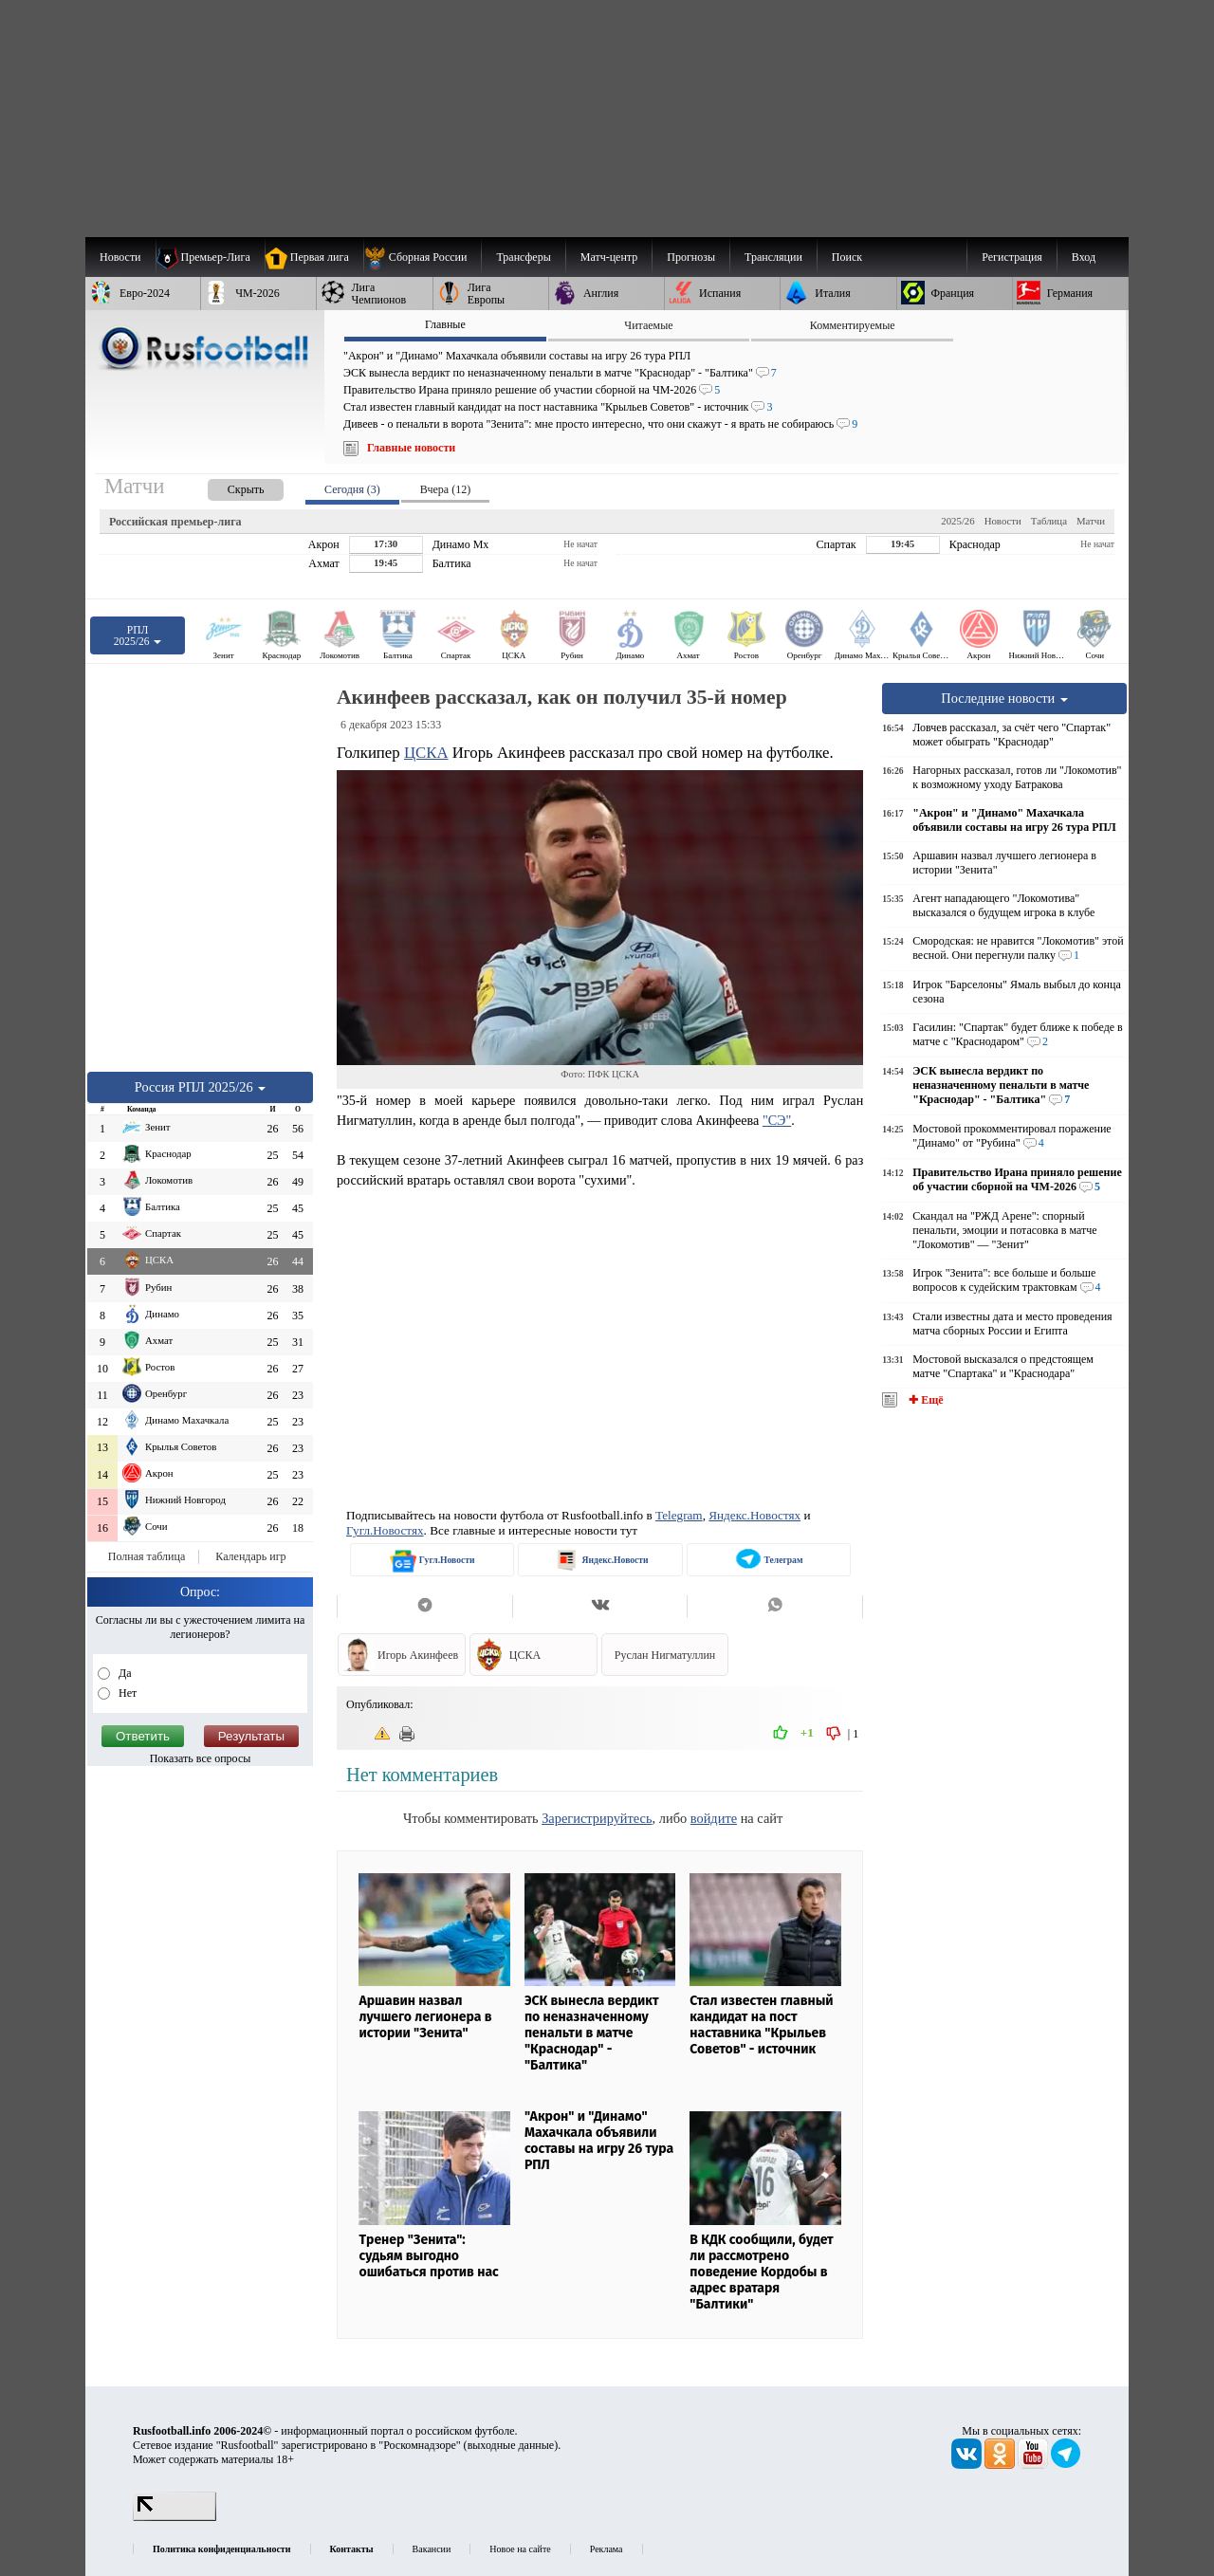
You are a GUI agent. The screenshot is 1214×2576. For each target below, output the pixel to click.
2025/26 (957, 520)
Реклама (606, 2549)
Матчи (1090, 520)
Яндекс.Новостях (754, 1515)
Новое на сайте (519, 2549)
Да (124, 1673)
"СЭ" (777, 1120)
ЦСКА (426, 753)
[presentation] (227, 486)
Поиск (847, 257)
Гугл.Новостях (385, 1530)
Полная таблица (146, 1556)
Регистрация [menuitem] (1012, 257)
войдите (713, 1818)
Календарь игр (250, 1556)
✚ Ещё (924, 1400)
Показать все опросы (200, 1758)
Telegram (679, 1515)
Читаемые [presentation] (648, 325)
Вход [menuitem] (1083, 257)
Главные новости (411, 447)
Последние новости (1004, 698)
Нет (126, 1693)
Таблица (1049, 520)
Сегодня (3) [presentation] (352, 489)
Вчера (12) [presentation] (445, 489)
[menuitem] (422, 257)
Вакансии (432, 2549)
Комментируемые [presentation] (852, 325)
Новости (1002, 520)
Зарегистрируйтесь (597, 1818)
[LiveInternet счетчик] (174, 2517)
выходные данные (511, 2445)
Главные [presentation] (445, 324)
